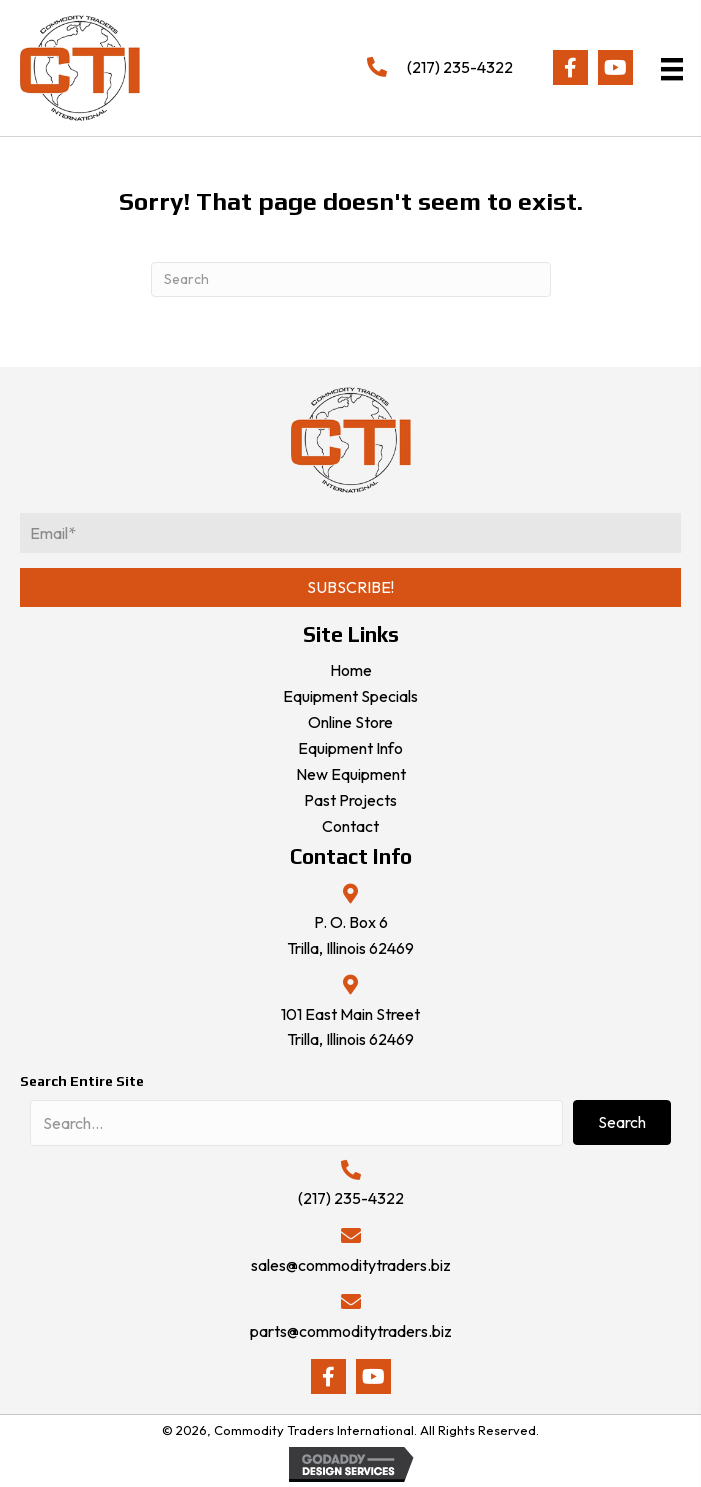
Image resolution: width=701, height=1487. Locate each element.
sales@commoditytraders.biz (351, 1265)
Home (351, 670)
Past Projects (350, 800)
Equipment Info (350, 748)
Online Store (350, 722)
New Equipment (351, 774)
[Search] (351, 279)
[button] (570, 67)
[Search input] (296, 1123)
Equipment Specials (350, 696)
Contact (350, 826)
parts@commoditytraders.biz (351, 1331)
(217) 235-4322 (460, 67)
